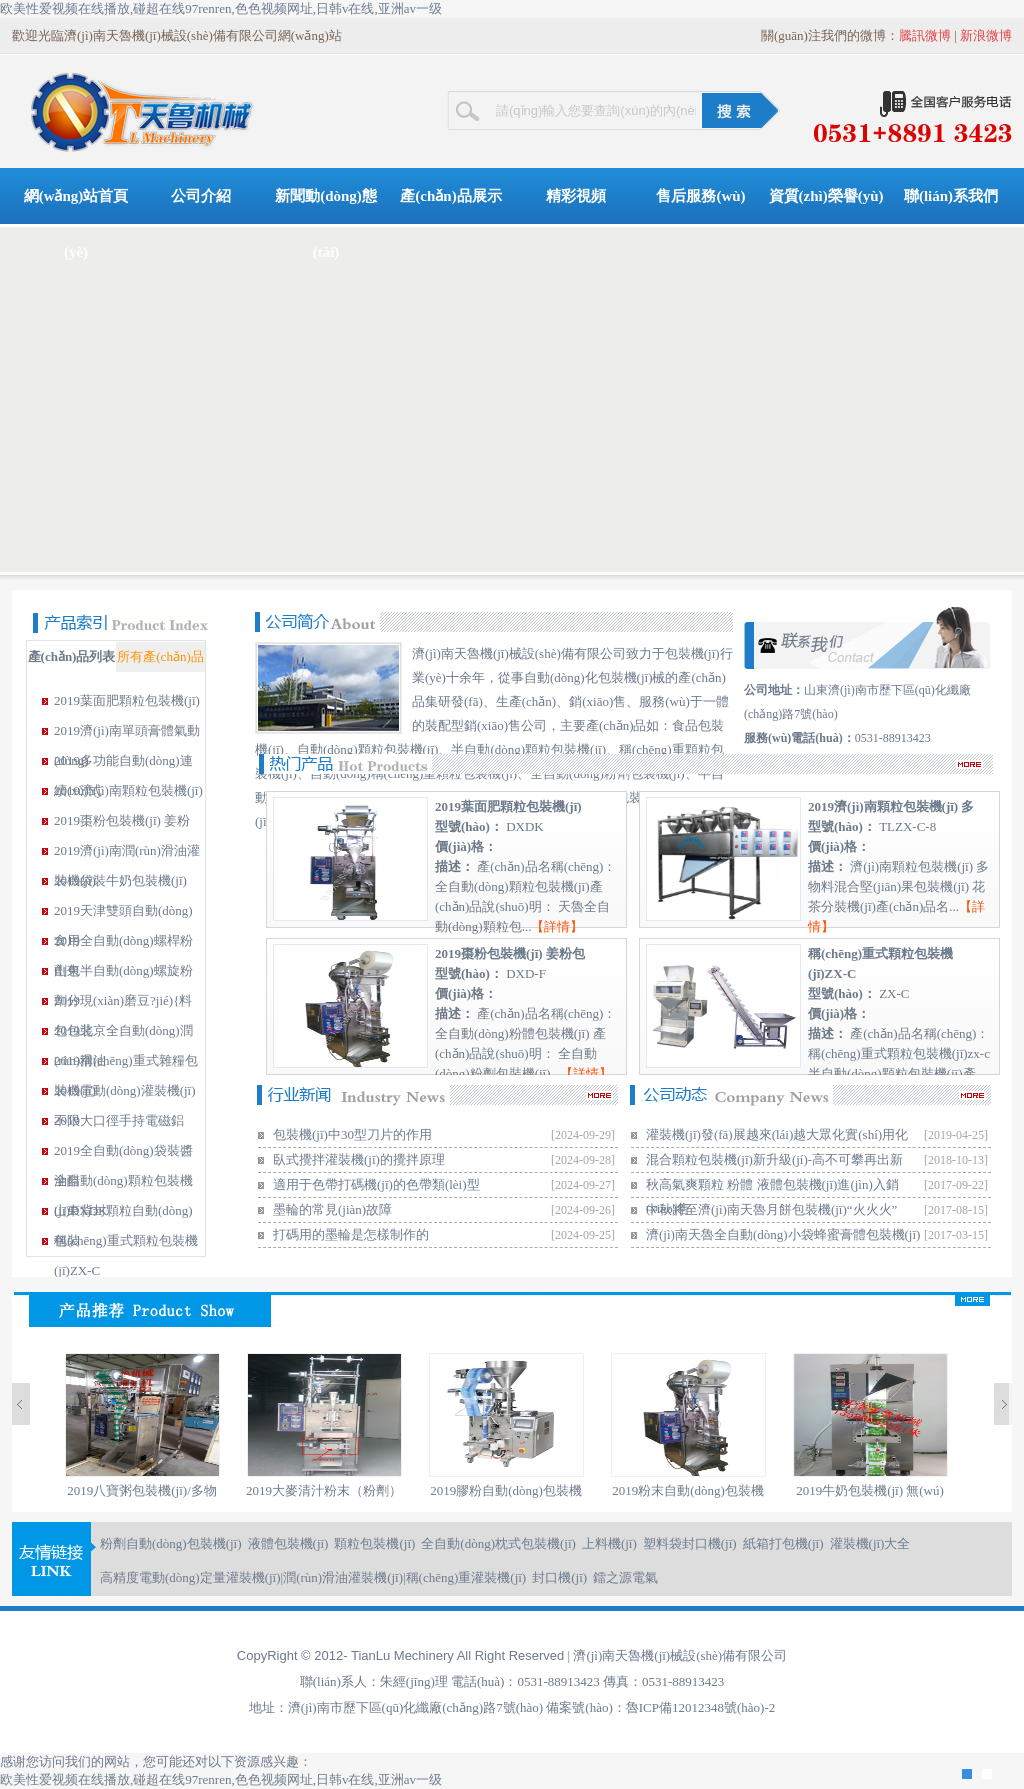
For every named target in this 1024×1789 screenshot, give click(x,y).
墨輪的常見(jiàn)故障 (332, 1209)
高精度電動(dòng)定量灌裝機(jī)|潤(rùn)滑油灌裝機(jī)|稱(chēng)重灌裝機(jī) (313, 1577)
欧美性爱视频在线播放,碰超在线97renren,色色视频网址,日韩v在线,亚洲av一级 (221, 8)
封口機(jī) (559, 1577)
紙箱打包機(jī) (783, 1543)
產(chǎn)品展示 (450, 196)
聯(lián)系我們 (951, 196)
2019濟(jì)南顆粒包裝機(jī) (128, 790)
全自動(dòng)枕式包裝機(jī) (498, 1543)
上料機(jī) (609, 1543)
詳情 (557, 926)
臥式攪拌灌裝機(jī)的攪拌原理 (359, 1159)
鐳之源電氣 (625, 1577)
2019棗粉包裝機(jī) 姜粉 (122, 820)
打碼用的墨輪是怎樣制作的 (351, 1234)
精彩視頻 (576, 196)
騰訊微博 (925, 35)
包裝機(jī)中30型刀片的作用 (352, 1134)
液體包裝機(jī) (288, 1543)
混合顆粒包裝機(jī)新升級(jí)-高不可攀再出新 (774, 1159)
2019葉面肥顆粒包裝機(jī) (127, 700)
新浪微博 (986, 35)
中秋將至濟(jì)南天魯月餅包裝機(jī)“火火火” (771, 1209)
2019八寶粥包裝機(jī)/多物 (142, 1490)
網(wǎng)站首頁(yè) (76, 206)
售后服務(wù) (700, 196)
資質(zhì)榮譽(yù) (826, 196)
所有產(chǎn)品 (160, 656)
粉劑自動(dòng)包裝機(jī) (171, 1543)
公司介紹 (201, 196)
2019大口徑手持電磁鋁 (119, 1120)
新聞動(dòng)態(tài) (326, 206)
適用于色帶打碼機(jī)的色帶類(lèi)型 (376, 1184)
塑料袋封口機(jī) (690, 1543)
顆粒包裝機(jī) (374, 1543)
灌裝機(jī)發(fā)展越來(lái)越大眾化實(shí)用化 (777, 1134)
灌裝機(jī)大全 (870, 1543)
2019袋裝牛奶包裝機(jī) (120, 880)
